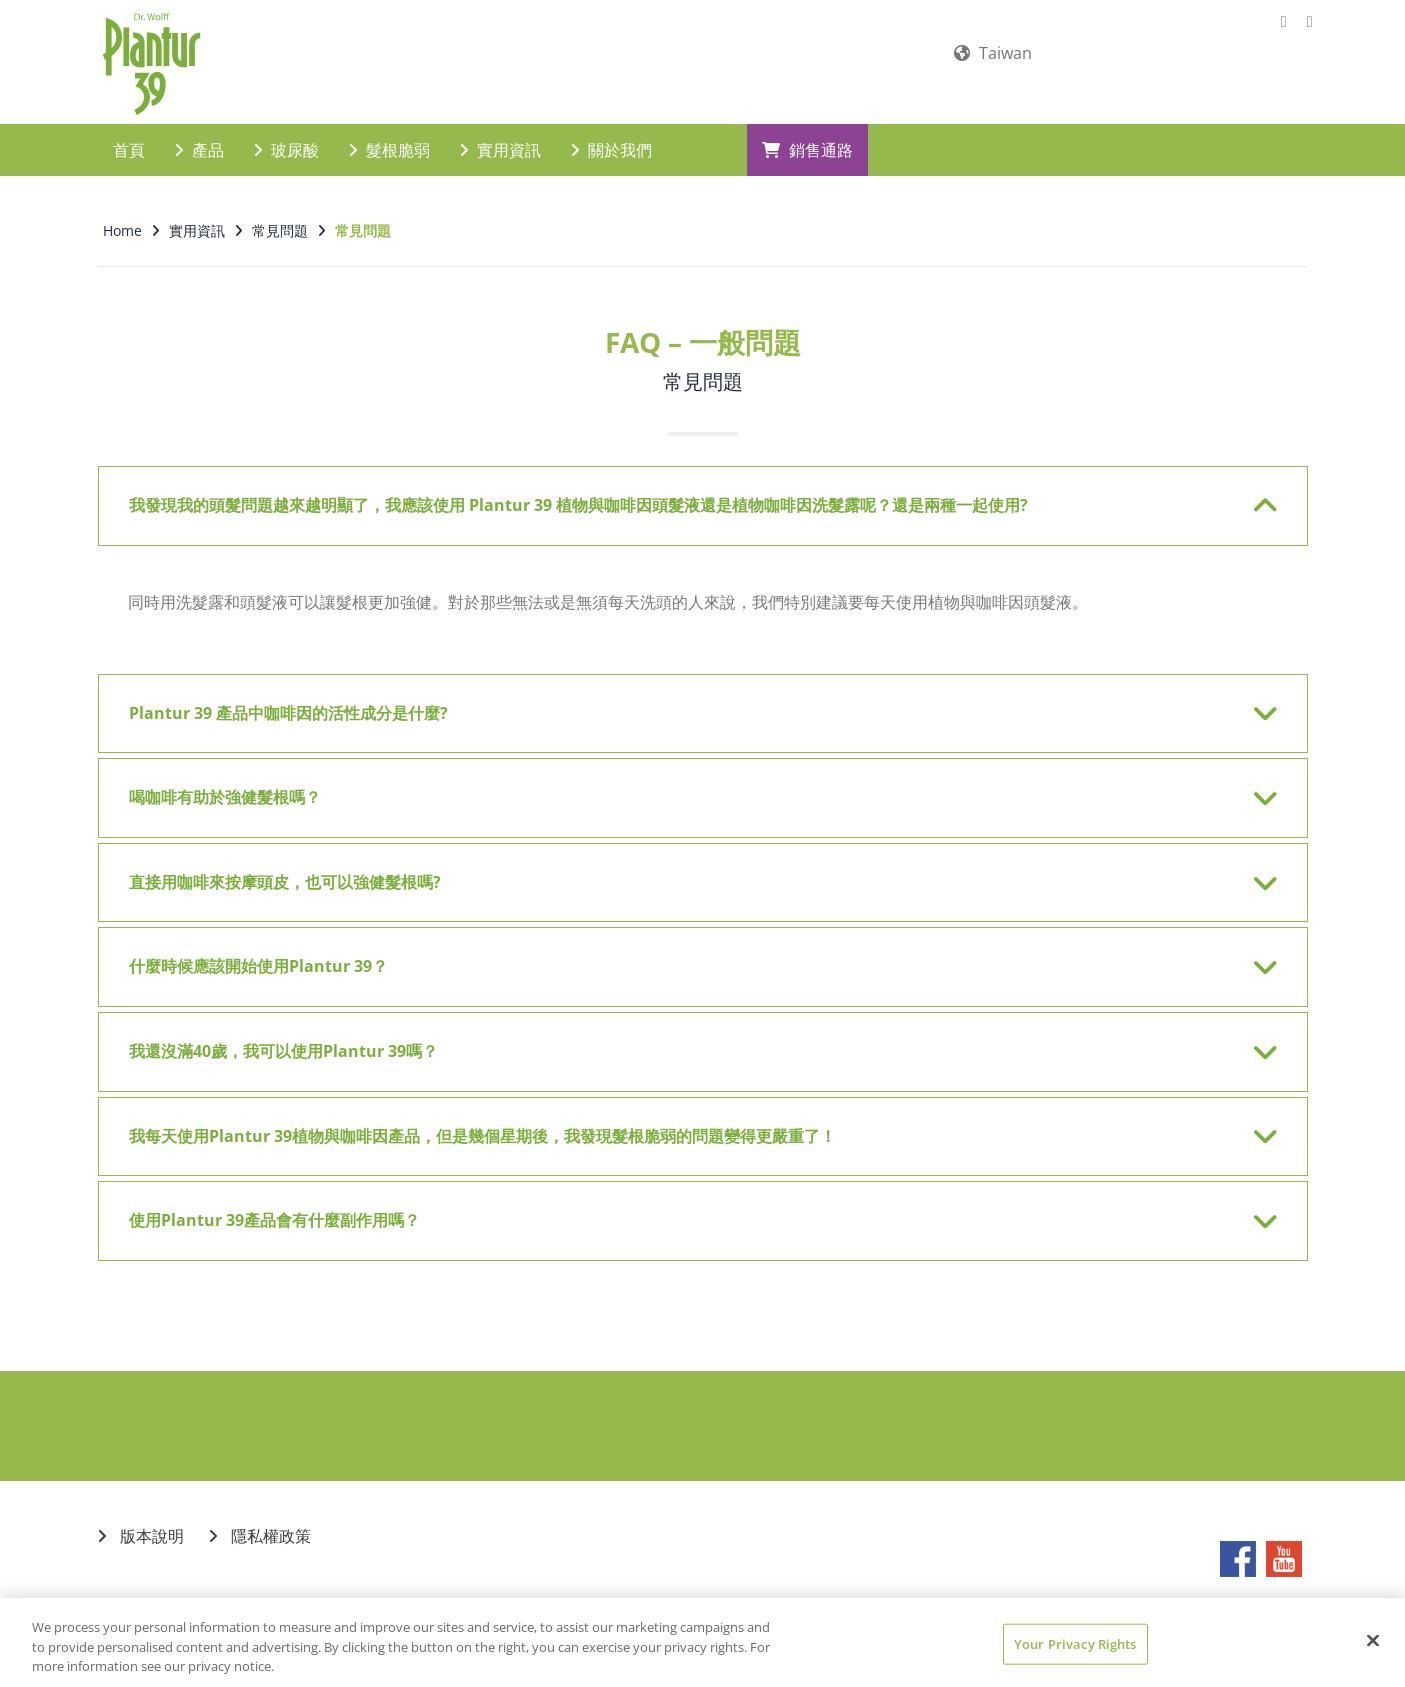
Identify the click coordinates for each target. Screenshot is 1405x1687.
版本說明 (141, 1522)
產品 (199, 136)
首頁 (129, 136)
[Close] (1373, 1640)
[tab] (703, 492)
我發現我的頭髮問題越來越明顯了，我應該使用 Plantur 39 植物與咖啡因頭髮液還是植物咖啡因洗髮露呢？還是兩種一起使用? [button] (690, 492)
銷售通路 (807, 136)
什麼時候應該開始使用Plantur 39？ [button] (690, 953)
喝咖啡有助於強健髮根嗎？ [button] (690, 784)
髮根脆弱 (389, 136)
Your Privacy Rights (1075, 1643)
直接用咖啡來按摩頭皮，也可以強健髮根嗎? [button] (690, 869)
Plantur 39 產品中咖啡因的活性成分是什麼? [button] (690, 700)
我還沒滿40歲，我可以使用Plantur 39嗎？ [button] (690, 1038)
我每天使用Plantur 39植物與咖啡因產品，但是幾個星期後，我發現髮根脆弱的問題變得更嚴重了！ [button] (690, 1123)
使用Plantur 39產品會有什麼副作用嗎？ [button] (690, 1207)
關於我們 (611, 136)
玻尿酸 (286, 136)
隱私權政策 (260, 1522)
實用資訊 (500, 136)
